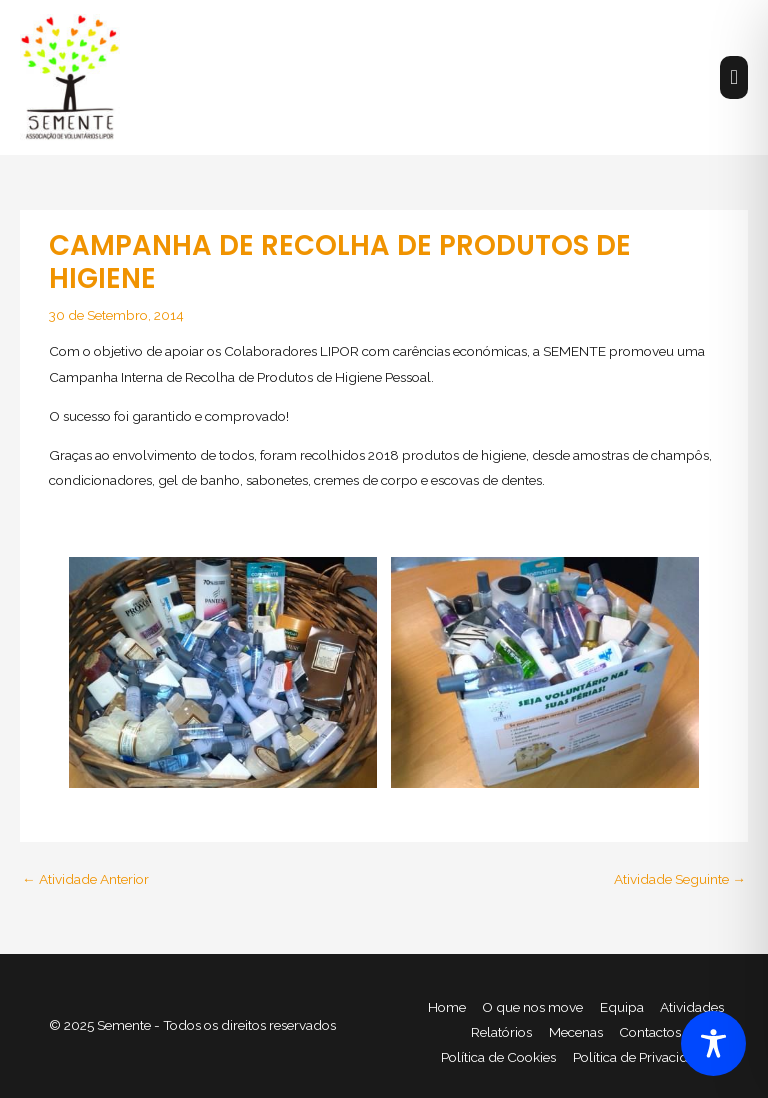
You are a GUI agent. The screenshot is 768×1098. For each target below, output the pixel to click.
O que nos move (532, 1007)
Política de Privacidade (642, 1057)
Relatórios (501, 1032)
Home (447, 1007)
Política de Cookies (498, 1057)
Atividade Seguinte (680, 879)
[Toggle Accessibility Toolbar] (713, 1043)
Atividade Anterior (85, 879)
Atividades (692, 1007)
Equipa (622, 1007)
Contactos (650, 1032)
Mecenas (576, 1032)
